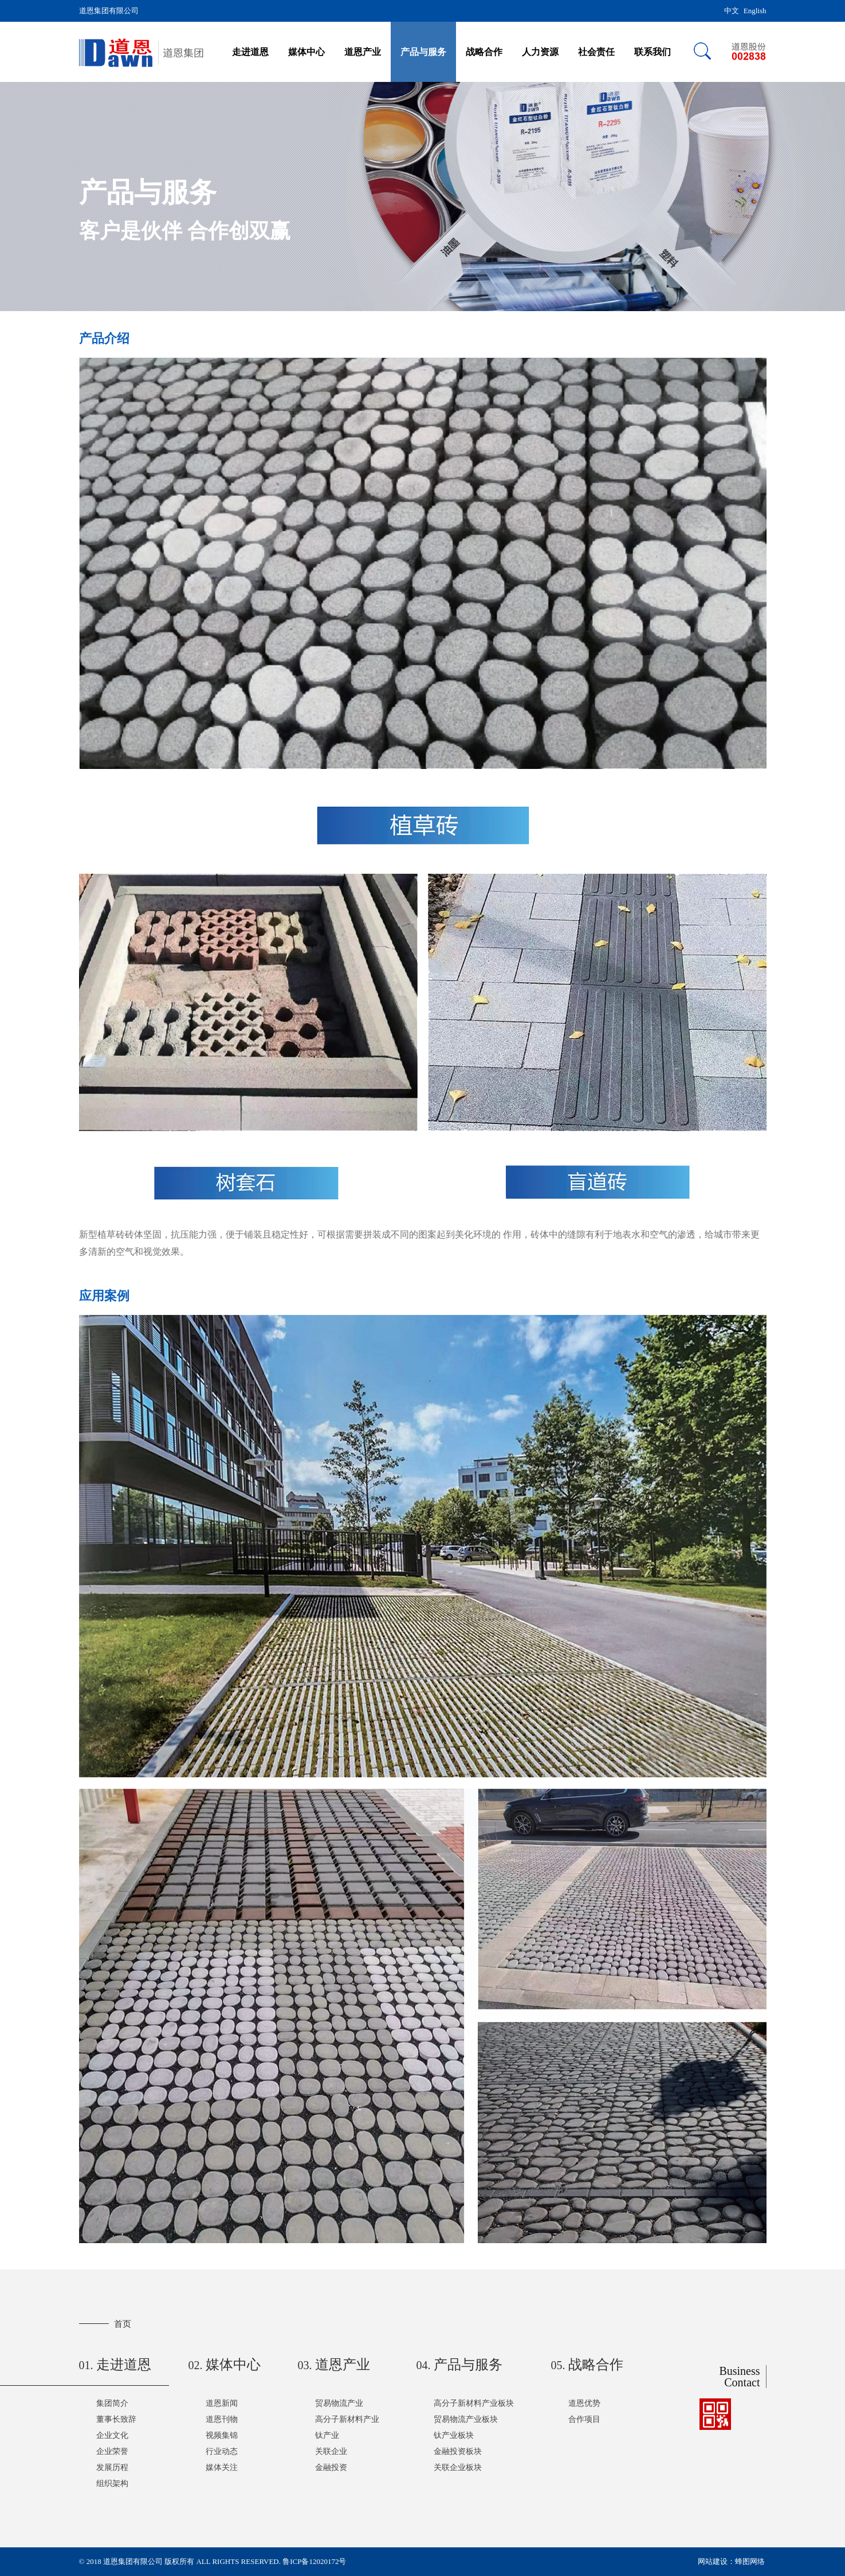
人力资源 (540, 52)
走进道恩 (250, 52)
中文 (731, 10)
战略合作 (484, 52)
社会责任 (596, 52)
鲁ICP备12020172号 (314, 2561)
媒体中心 (306, 52)
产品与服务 (423, 52)
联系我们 (652, 52)
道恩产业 (362, 52)
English (755, 10)
